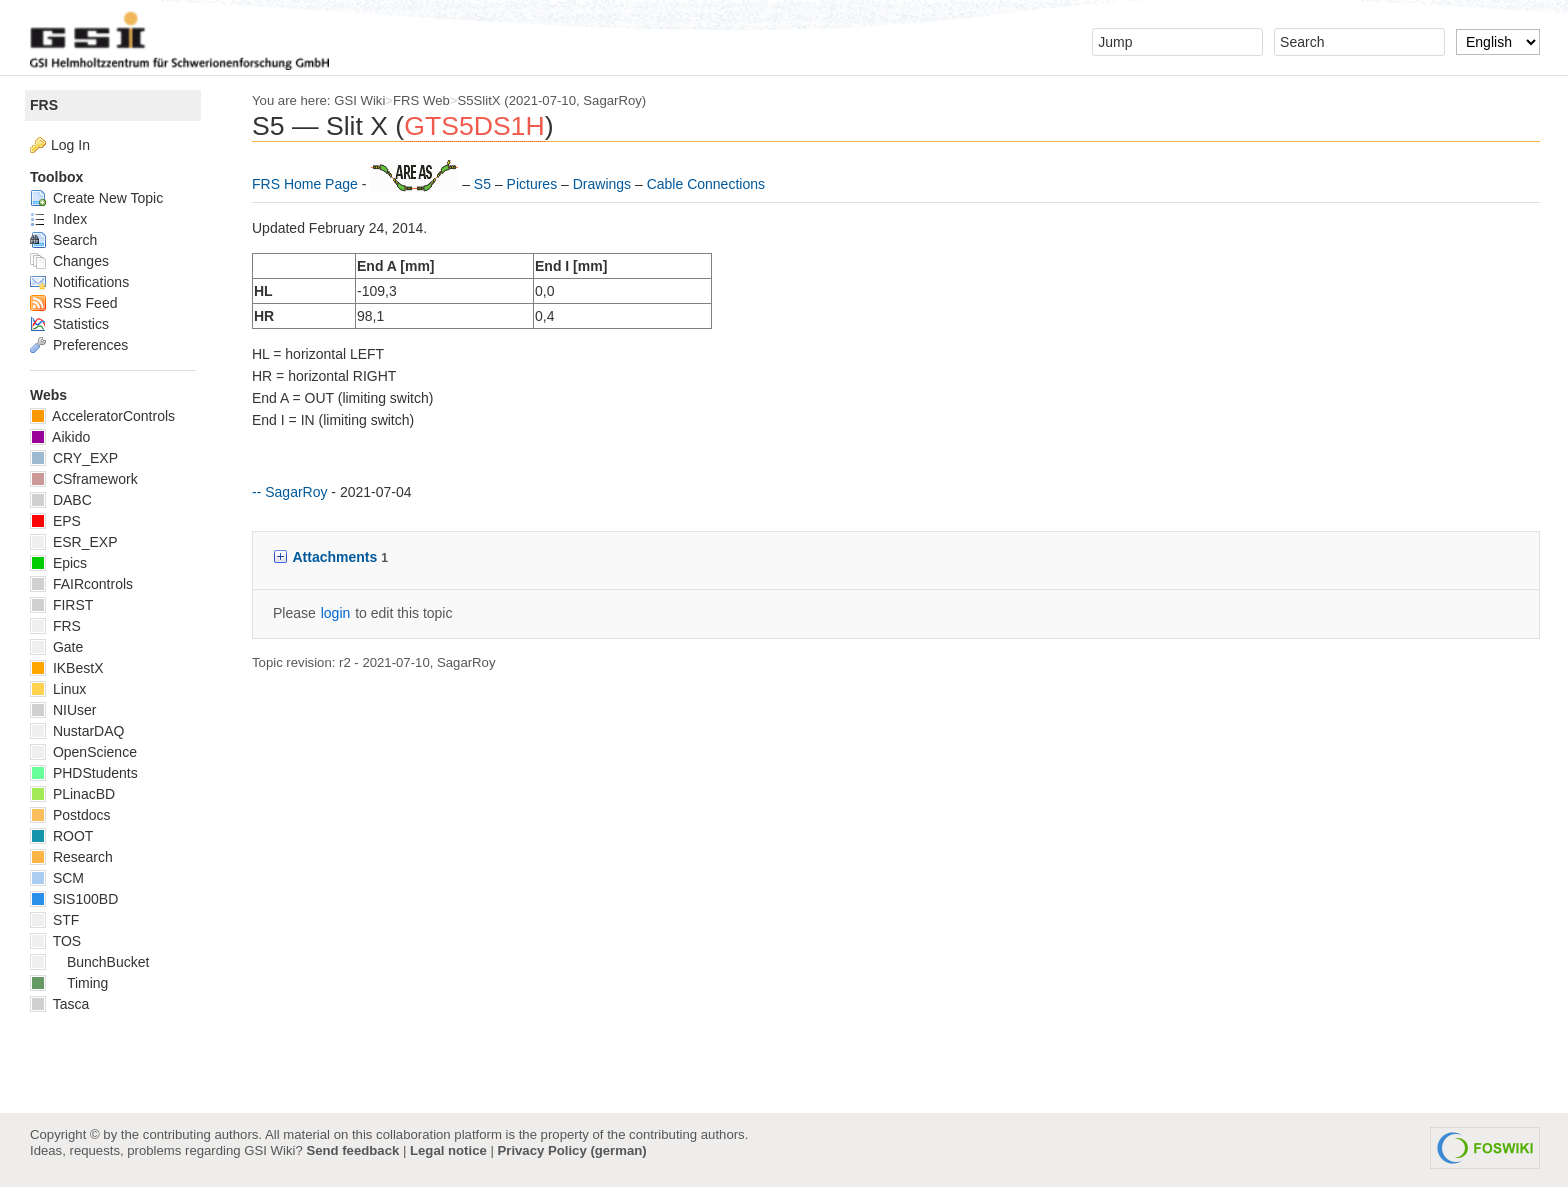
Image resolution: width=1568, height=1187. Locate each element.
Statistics (69, 324)
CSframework (84, 479)
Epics (58, 563)
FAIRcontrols (81, 584)
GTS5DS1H (474, 126)
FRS (44, 105)
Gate (56, 647)
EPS (55, 521)
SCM (57, 878)
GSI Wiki (359, 100)
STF (54, 920)
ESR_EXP (73, 542)
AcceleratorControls (102, 416)
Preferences (79, 345)
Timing (69, 983)
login (336, 613)
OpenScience (83, 752)
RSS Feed (73, 303)
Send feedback (352, 1150)
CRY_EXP (74, 458)
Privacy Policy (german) (572, 1150)
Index (58, 219)
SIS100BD (74, 899)
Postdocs (70, 815)
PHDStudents (84, 773)
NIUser (63, 710)
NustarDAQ (77, 731)
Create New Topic (96, 198)
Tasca (59, 1004)
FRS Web (421, 100)
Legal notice (448, 1150)
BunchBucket (89, 962)
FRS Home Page (307, 184)
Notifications (79, 282)
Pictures (534, 184)
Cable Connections (706, 184)
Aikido (60, 437)
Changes (69, 261)
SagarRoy (612, 100)
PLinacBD (72, 794)
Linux (58, 689)
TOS (55, 941)
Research (71, 857)
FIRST (61, 605)
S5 (484, 184)
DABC (61, 500)
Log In (70, 145)
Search (63, 240)
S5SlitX (479, 100)
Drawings (604, 184)
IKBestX (66, 668)
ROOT (61, 836)
